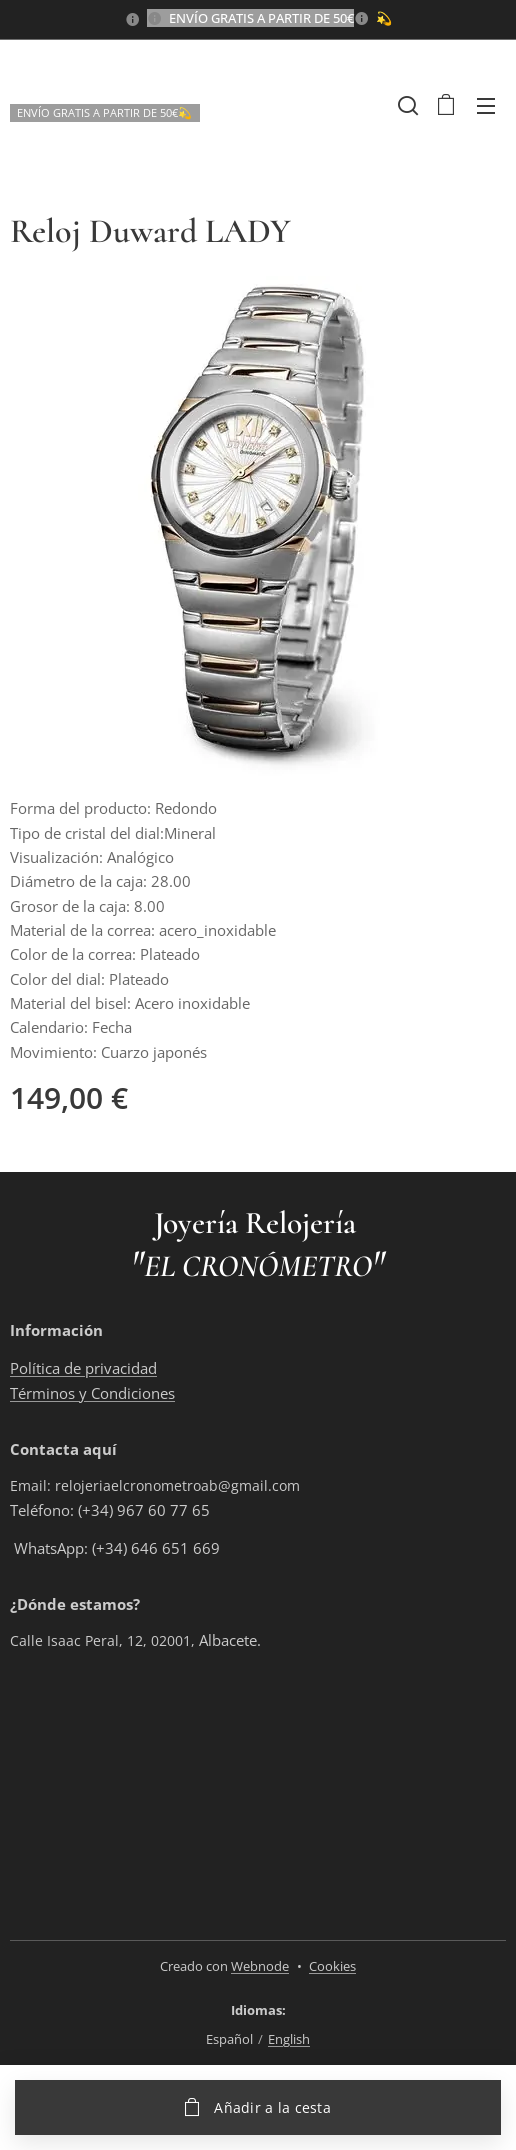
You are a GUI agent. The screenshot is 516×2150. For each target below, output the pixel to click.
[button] (406, 105)
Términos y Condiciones (92, 1392)
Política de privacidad (83, 1368)
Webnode (260, 1966)
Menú (486, 106)
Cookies (332, 1966)
